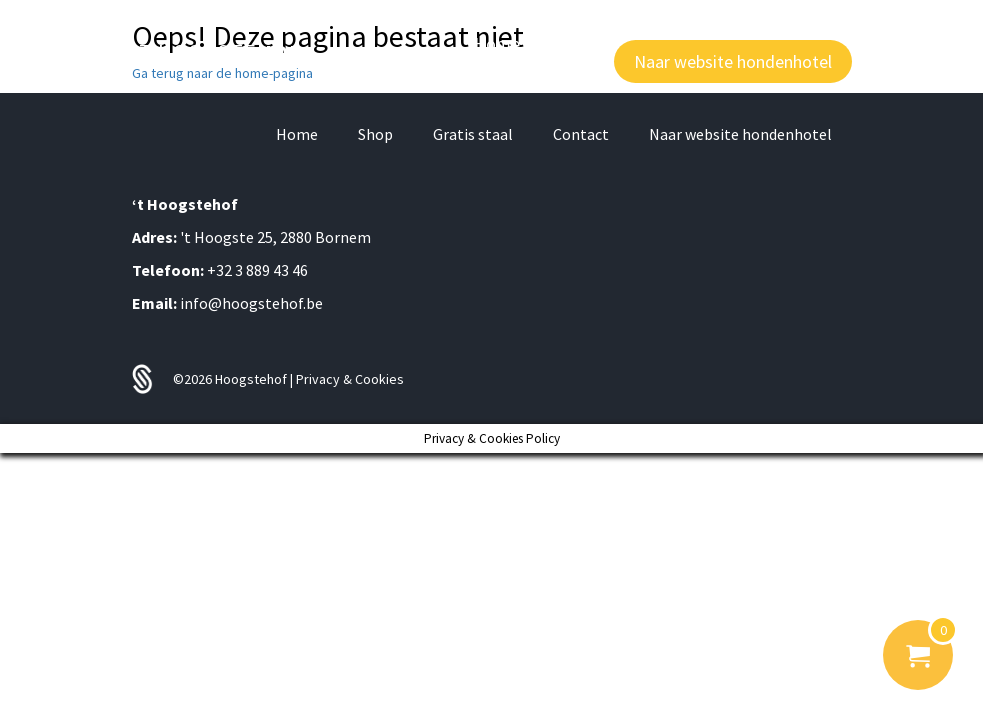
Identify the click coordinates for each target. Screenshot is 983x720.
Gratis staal (473, 134)
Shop (375, 134)
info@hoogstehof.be (251, 303)
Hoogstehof (252, 379)
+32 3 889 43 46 (257, 270)
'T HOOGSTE (217, 52)
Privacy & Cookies (350, 379)
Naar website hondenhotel (740, 134)
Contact (581, 134)
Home (297, 134)
